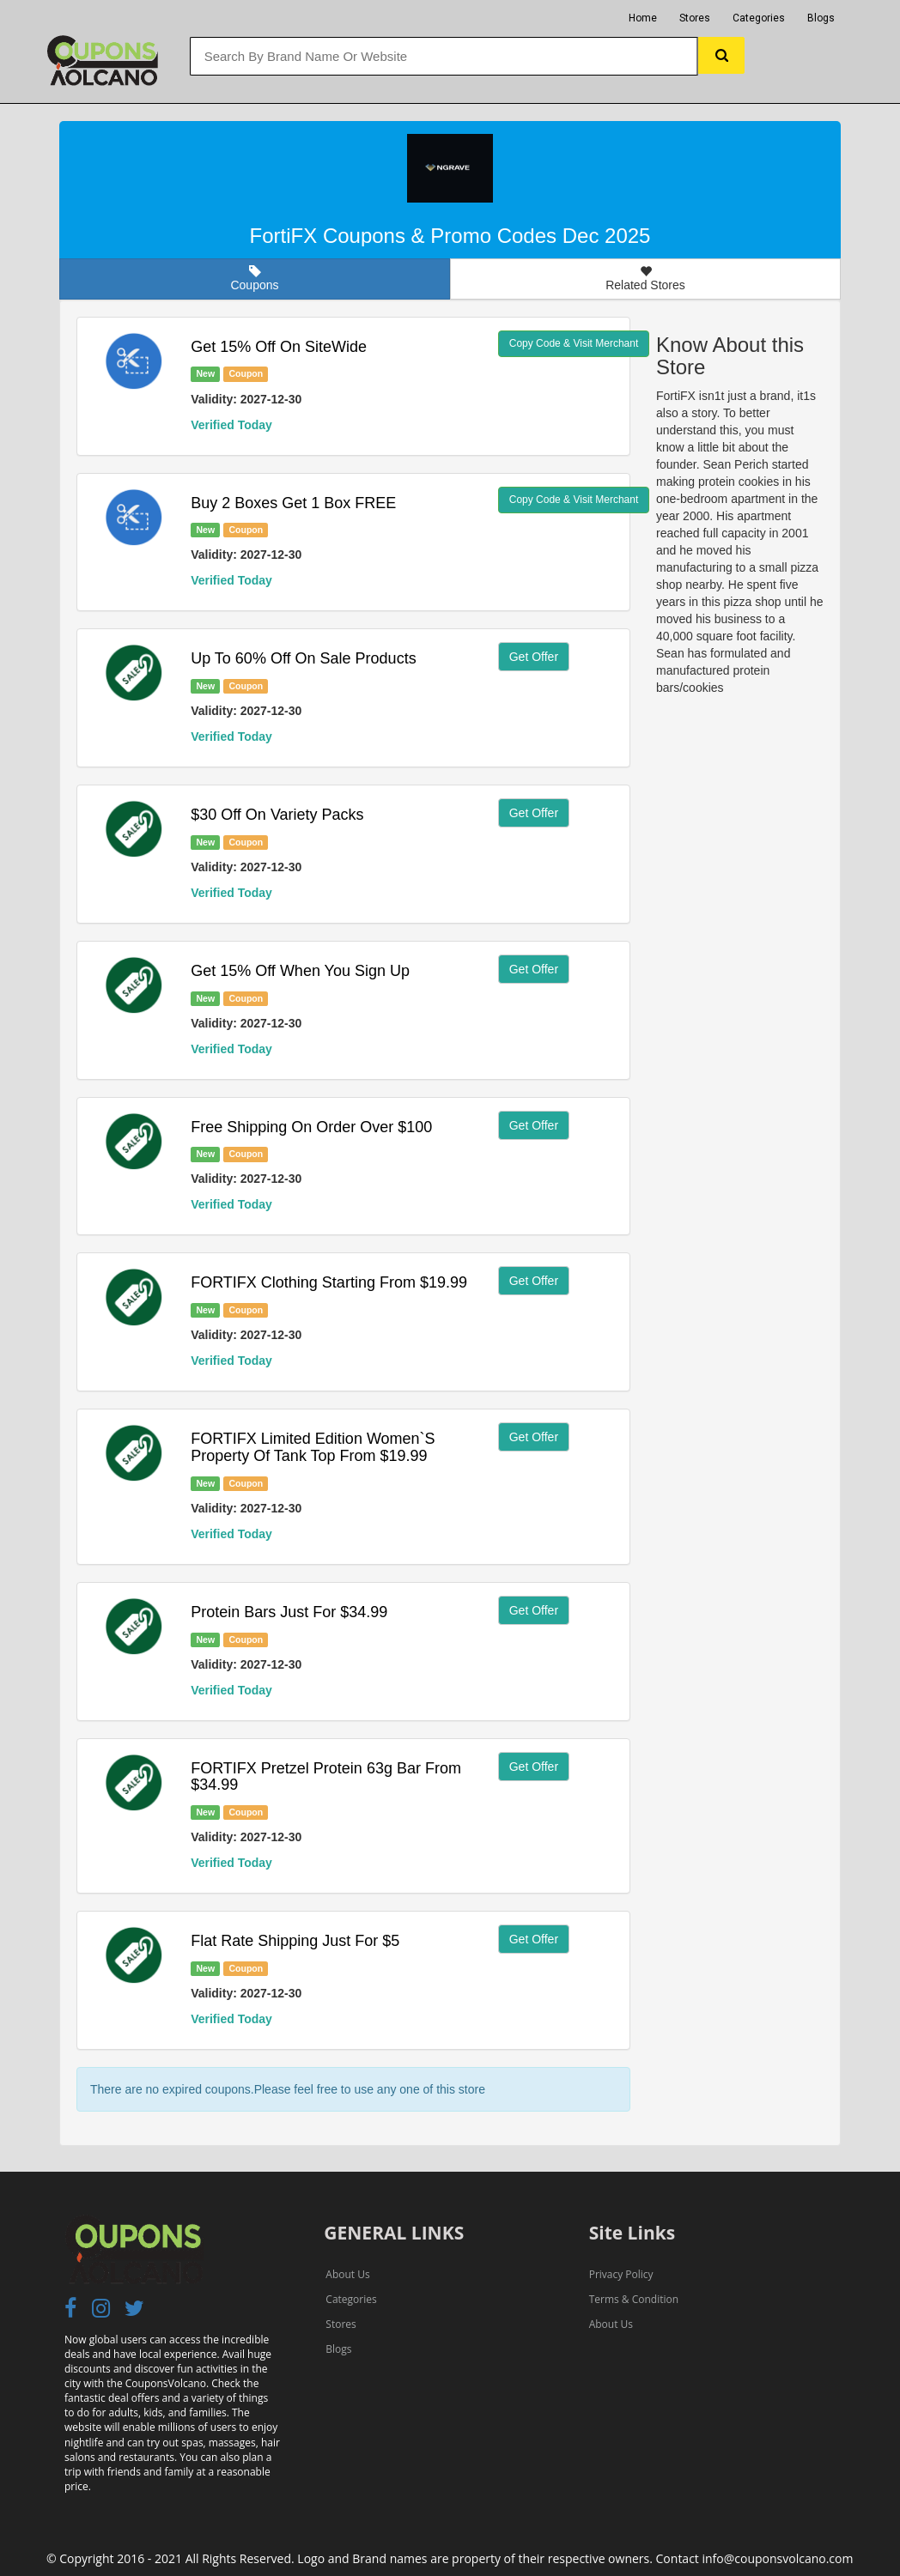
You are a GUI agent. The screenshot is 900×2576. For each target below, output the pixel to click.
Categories (759, 18)
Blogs (821, 18)
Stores (694, 18)
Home (643, 18)
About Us (347, 2274)
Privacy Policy (621, 2274)
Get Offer (533, 657)
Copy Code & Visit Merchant (574, 343)
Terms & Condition (633, 2299)
